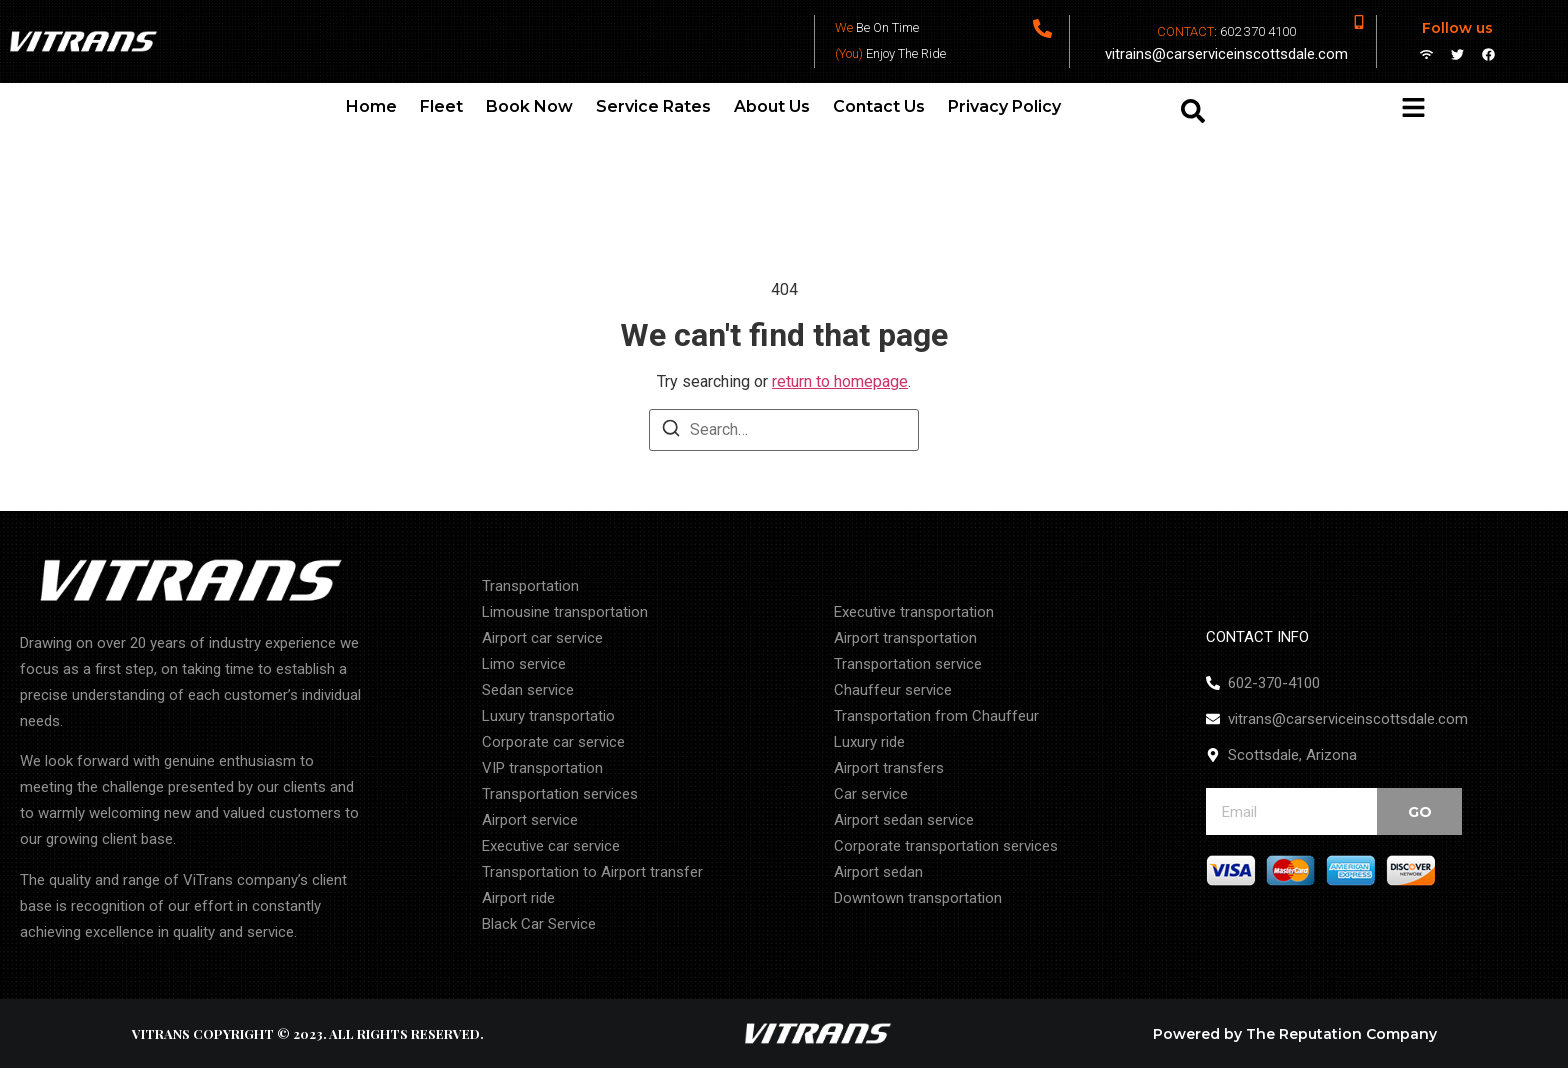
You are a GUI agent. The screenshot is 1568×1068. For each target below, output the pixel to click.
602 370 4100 (1258, 31)
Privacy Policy (1004, 106)
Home (371, 106)
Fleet (441, 106)
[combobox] (1252, 111)
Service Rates (653, 106)
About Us (772, 106)
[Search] (671, 431)
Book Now (529, 106)
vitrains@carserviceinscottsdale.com (1226, 54)
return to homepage (840, 381)
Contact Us (879, 106)
